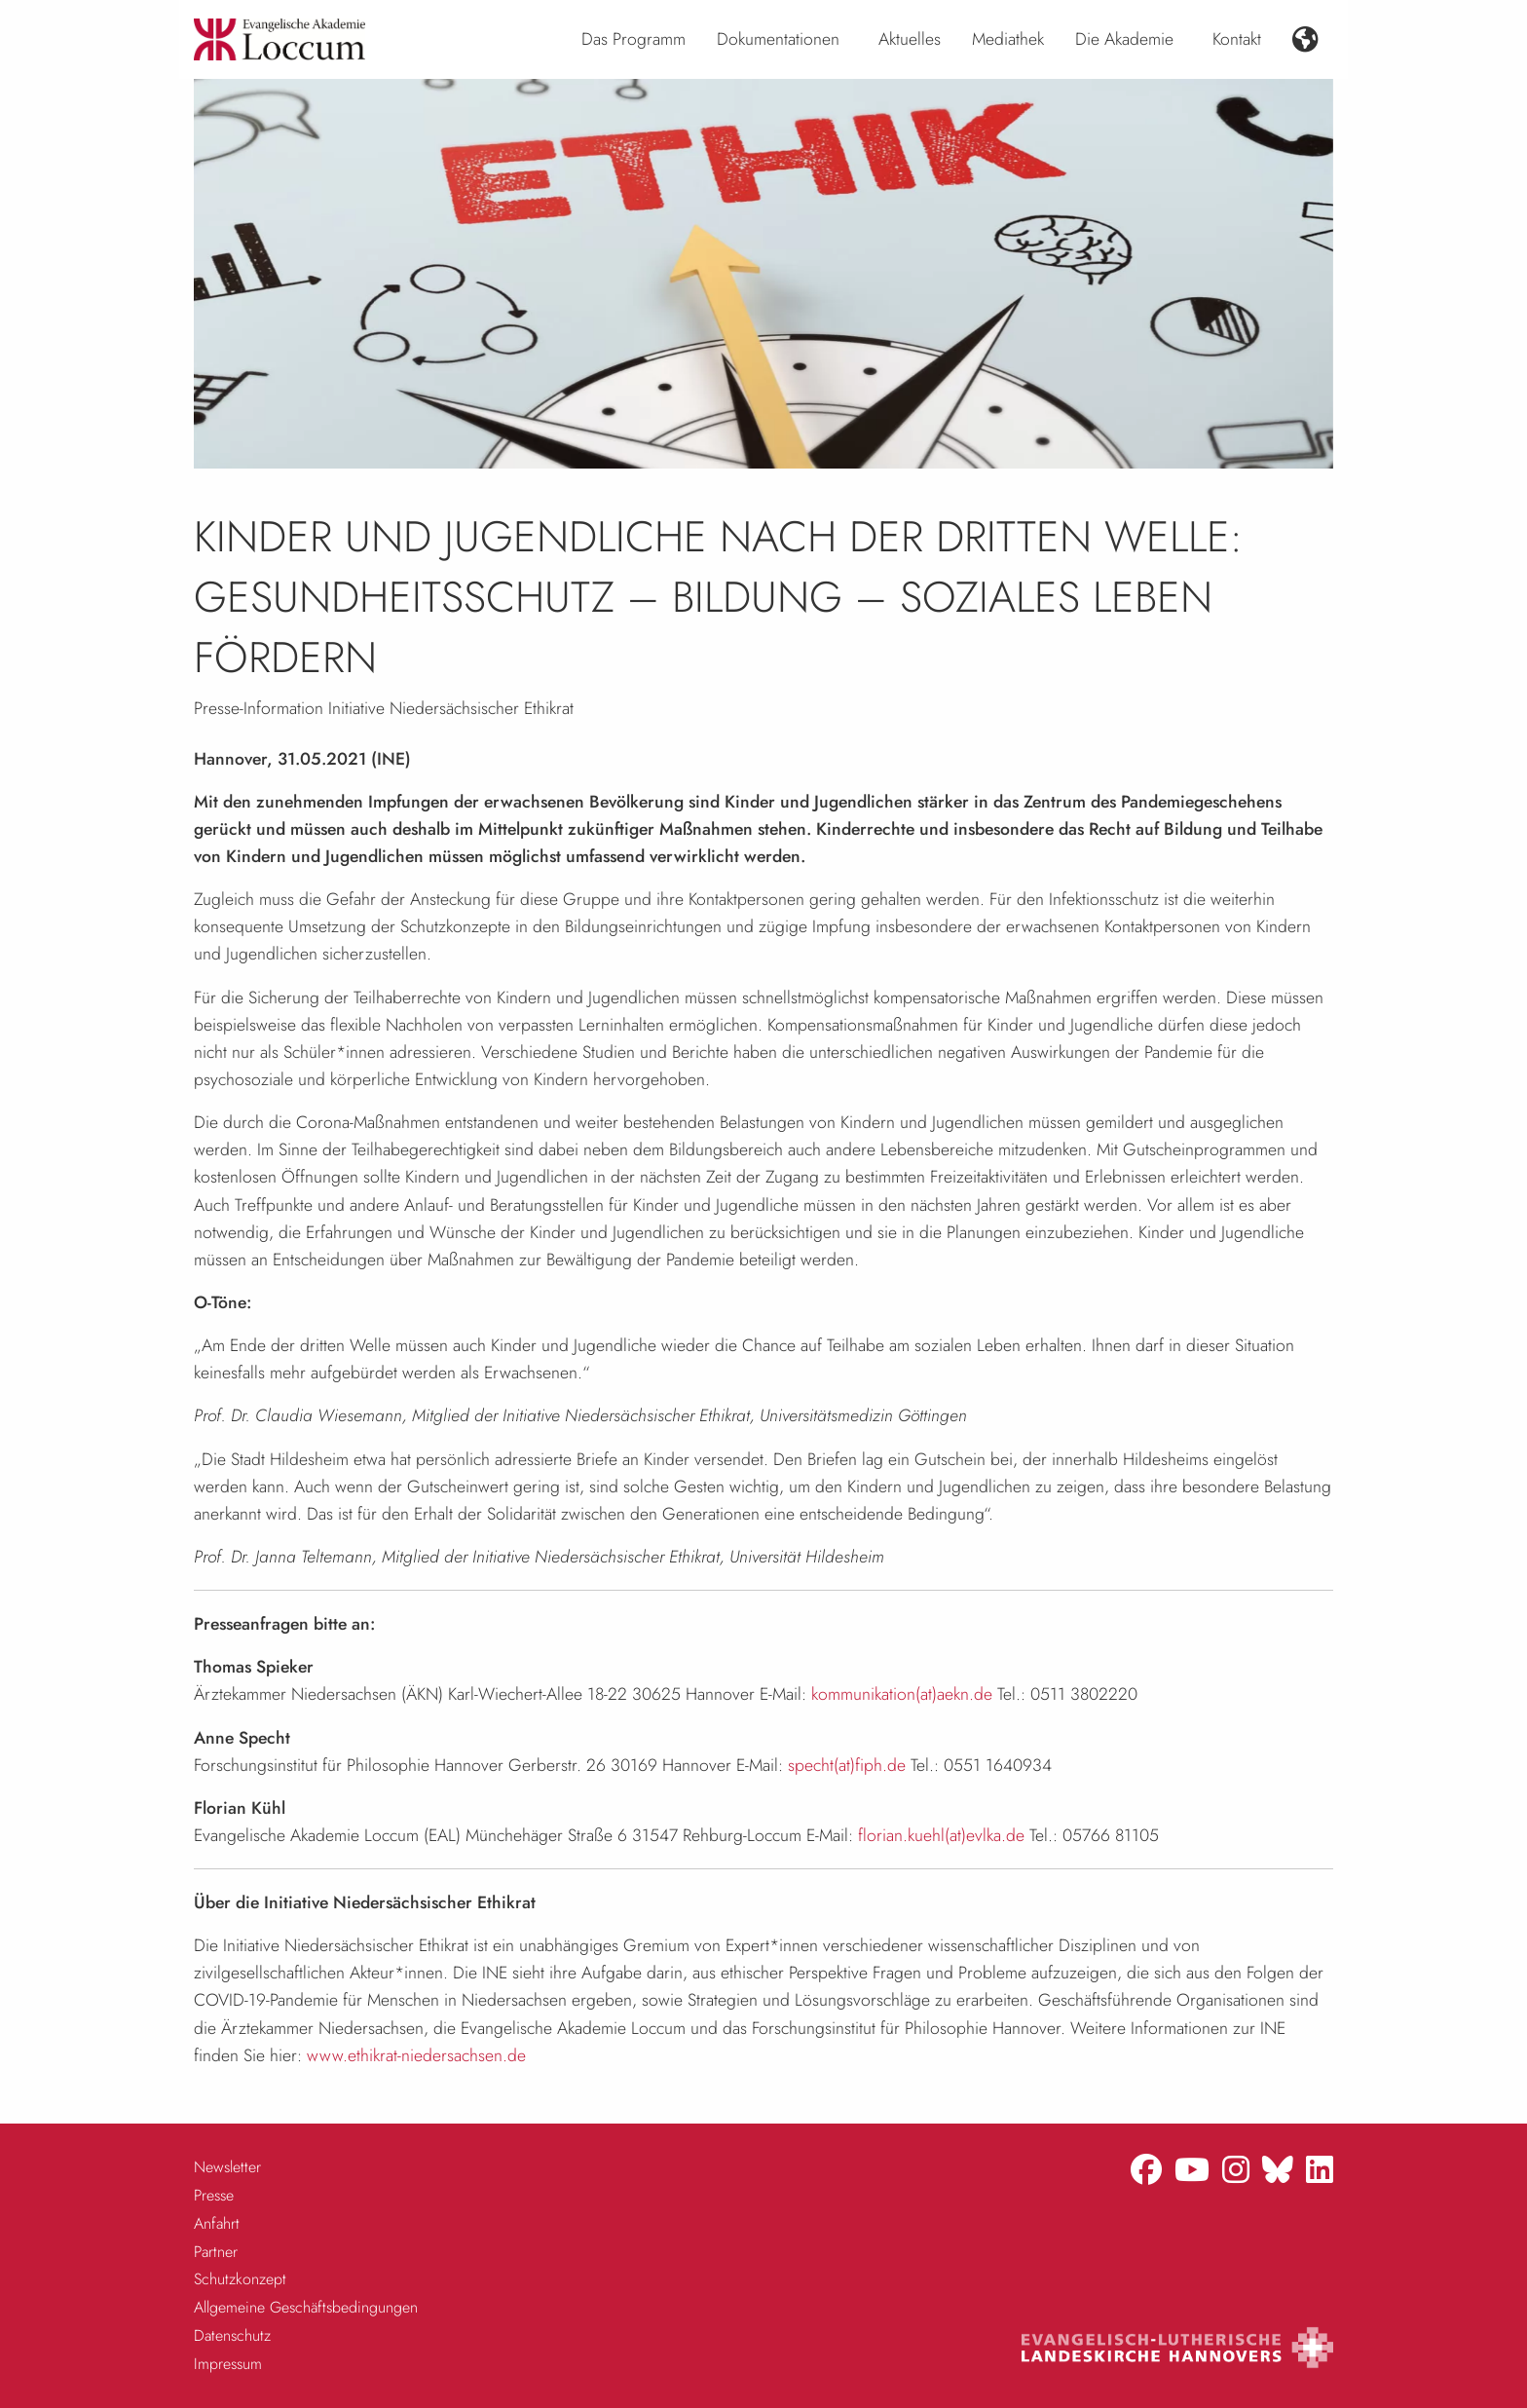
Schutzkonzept (240, 2279)
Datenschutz (232, 2335)
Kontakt (1236, 39)
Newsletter (227, 2167)
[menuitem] (633, 39)
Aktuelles (909, 39)
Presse (214, 2195)
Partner (216, 2251)
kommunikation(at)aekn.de (901, 1694)
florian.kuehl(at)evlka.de (941, 1835)
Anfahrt (217, 2223)
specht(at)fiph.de (847, 1765)
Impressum (228, 2363)
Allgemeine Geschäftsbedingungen (306, 2307)
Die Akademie (1124, 39)
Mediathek (1008, 39)
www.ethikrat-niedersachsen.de (416, 2055)
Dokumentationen (778, 39)
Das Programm (633, 39)
